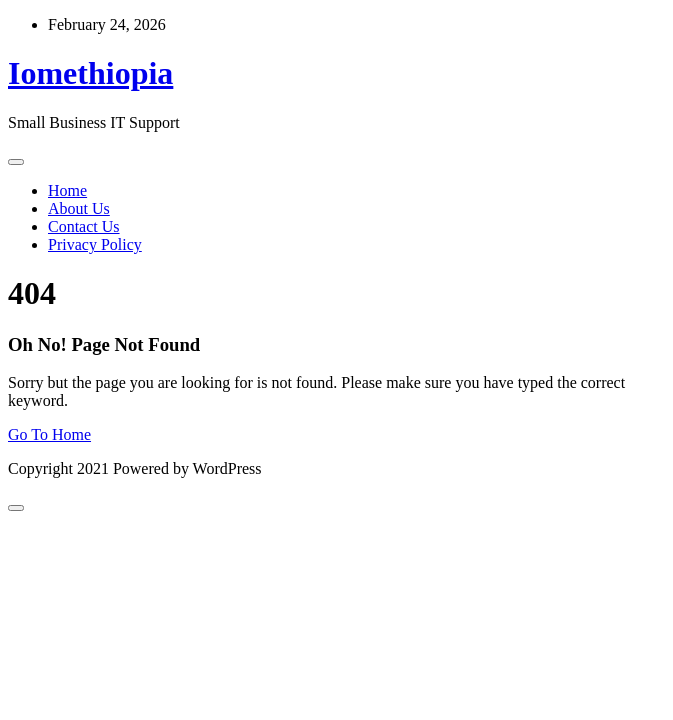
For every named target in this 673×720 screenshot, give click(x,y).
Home (67, 190)
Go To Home (49, 434)
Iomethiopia (90, 73)
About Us (79, 208)
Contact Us (84, 226)
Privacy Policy (95, 244)
